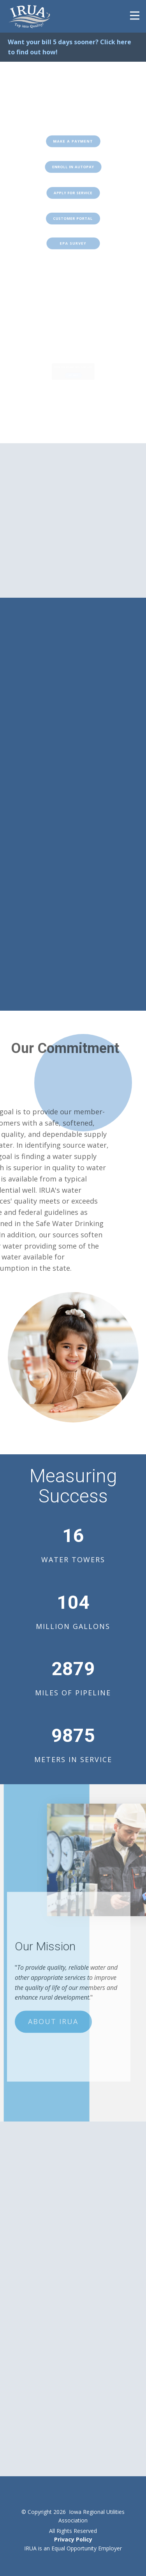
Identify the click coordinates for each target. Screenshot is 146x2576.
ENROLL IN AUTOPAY (73, 167)
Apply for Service (73, 193)
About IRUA (53, 2000)
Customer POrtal (73, 218)
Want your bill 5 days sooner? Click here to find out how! (69, 47)
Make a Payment (73, 141)
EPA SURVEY (73, 243)
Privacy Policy (73, 2539)
